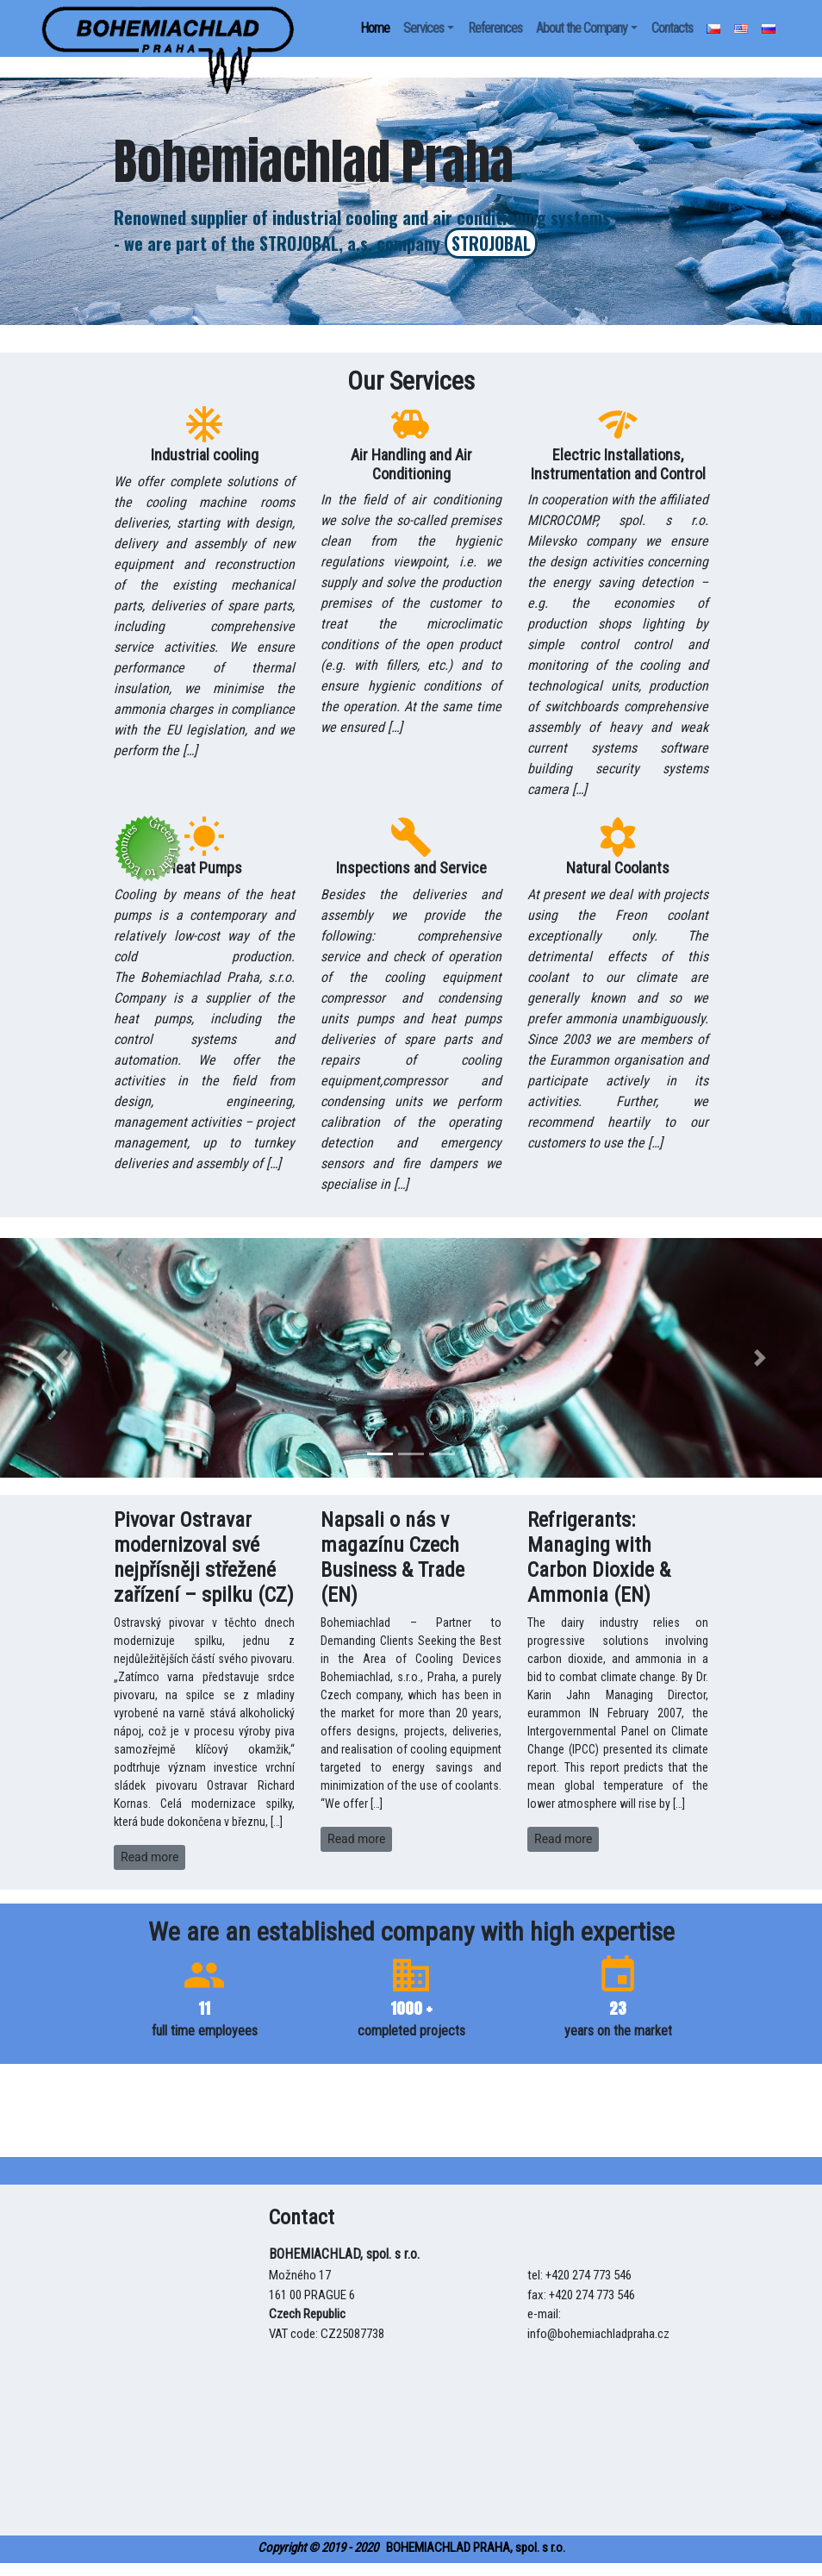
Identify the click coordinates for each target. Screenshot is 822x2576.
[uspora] (168, 28)
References (495, 28)
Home (374, 28)
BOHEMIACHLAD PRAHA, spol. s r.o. (411, 2547)
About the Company (581, 28)
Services (423, 28)
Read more (149, 1857)
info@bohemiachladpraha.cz (598, 2334)
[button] (61, 1358)
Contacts (672, 28)
